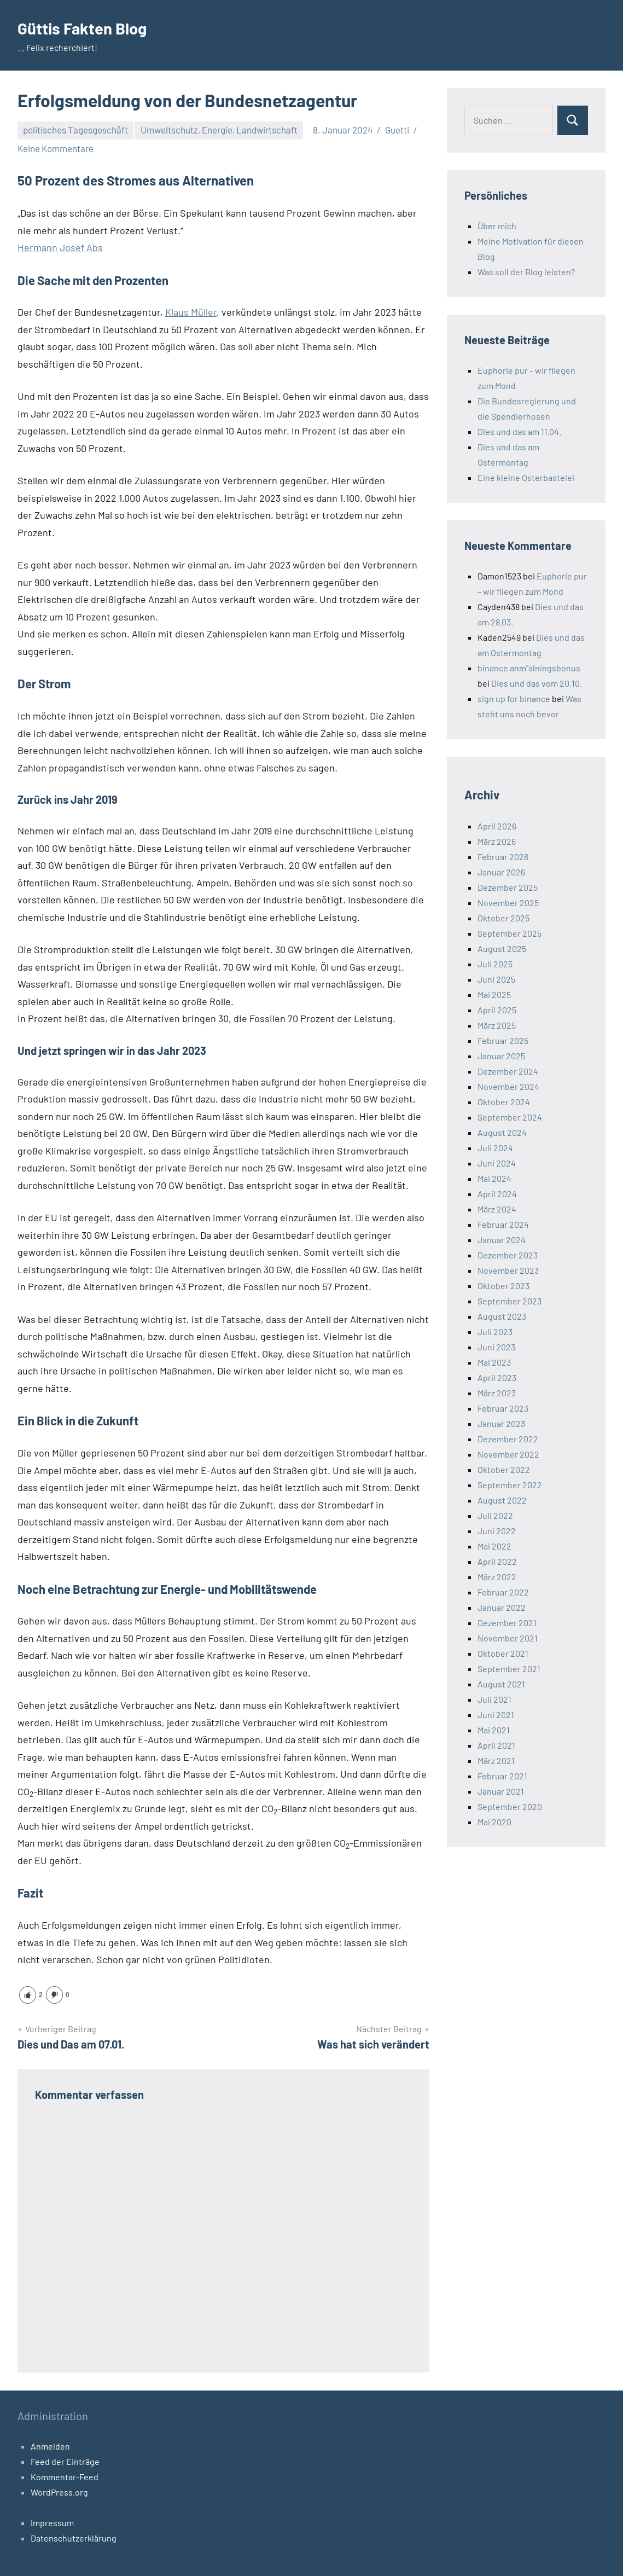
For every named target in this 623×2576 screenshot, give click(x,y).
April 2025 (497, 1010)
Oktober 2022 (504, 1469)
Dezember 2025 (508, 887)
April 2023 (497, 1377)
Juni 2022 (497, 1530)
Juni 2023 (496, 1347)
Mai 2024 (494, 1178)
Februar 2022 (503, 1592)
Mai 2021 (494, 1730)
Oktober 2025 (503, 918)
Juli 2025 (495, 964)
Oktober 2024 (504, 1101)
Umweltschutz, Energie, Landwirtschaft (219, 129)
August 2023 (502, 1316)
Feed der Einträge (65, 2461)
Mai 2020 (494, 1822)
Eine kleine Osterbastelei (526, 477)
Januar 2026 (501, 872)
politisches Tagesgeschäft (75, 129)
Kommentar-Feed (64, 2476)
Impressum (52, 2522)
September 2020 (510, 1806)
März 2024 (497, 1209)
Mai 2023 (494, 1362)
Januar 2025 (501, 1056)
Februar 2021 (502, 1776)
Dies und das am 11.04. (519, 431)
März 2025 (497, 1025)
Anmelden (50, 2445)
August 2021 (501, 1684)
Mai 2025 (494, 994)
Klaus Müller (191, 312)
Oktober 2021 (503, 1653)
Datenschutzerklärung (74, 2537)
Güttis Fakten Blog (88, 27)
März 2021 (496, 1760)
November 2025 (508, 902)
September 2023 (510, 1301)
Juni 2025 (496, 979)
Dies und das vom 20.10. (536, 683)
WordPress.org (59, 2491)
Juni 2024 (497, 1163)
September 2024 (510, 1117)
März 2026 (497, 841)
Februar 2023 (503, 1408)
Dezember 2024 (508, 1071)
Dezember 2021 (507, 1622)
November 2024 (508, 1086)
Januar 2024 (502, 1239)
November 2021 (508, 1638)
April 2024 (497, 1193)
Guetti (397, 129)
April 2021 (496, 1745)
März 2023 (497, 1393)
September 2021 (509, 1668)
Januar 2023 (501, 1423)
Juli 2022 (495, 1515)
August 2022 (502, 1500)
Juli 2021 (494, 1699)
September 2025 (510, 933)
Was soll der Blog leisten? (526, 271)
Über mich (497, 226)
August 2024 (502, 1132)
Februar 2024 (503, 1224)
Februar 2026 (503, 856)
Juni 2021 (496, 1714)
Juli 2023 (495, 1331)
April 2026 (497, 826)
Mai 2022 (494, 1546)
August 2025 (502, 948)
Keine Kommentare (56, 148)
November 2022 (508, 1454)
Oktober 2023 (503, 1285)
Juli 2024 (495, 1147)
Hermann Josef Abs (60, 247)
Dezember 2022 (508, 1439)
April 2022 (497, 1561)
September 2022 (510, 1485)
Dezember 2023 (508, 1255)
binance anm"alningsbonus (529, 668)
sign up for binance (514, 698)
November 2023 (508, 1270)
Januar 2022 (502, 1607)
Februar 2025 (503, 1040)
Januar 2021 (501, 1791)
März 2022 (497, 1576)
